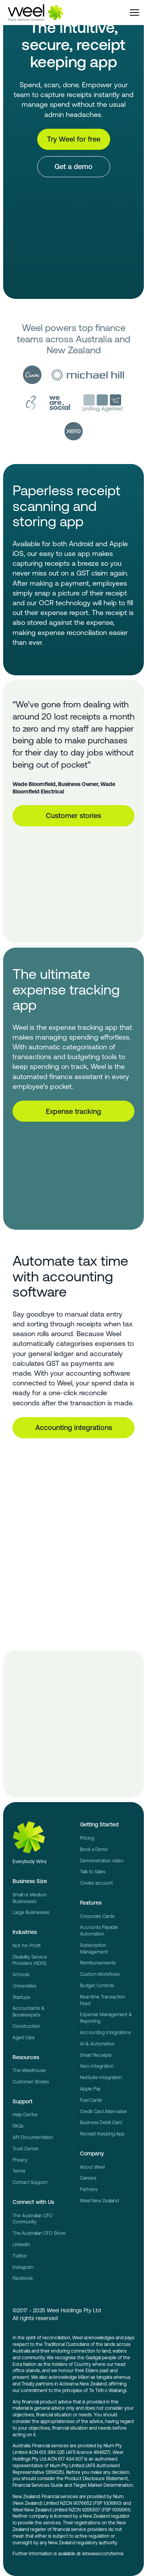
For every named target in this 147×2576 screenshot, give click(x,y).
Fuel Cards (91, 2100)
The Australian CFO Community (33, 2219)
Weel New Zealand (99, 2201)
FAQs (18, 2126)
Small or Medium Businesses (30, 1898)
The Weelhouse (29, 2070)
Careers (88, 2178)
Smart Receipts (96, 2055)
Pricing (87, 1838)
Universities (24, 1986)
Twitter (20, 2256)
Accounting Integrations (105, 2032)
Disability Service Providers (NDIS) (30, 1960)
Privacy (20, 2160)
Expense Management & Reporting (106, 2018)
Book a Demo (94, 1849)
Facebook (23, 2278)
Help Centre (25, 2114)
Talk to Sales (92, 1871)
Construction (26, 2026)
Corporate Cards (97, 1916)
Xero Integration (97, 2066)
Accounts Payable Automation (99, 1931)
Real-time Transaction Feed (102, 2000)
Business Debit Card (101, 2122)
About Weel (92, 2167)
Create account (96, 1883)
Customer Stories (31, 2082)
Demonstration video (101, 1861)
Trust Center (26, 2148)
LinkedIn (21, 2244)
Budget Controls (97, 1985)
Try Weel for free (73, 139)
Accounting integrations (73, 1427)
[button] (134, 12)
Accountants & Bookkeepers (29, 2012)
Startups (21, 1997)
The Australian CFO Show (39, 2233)
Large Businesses (31, 1912)
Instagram (23, 2267)
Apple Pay (90, 2089)
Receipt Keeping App (102, 2134)
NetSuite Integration (101, 2077)
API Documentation (33, 2137)
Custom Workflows (100, 1974)
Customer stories (73, 815)
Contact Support (30, 2182)
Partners (89, 2189)
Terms (19, 2171)
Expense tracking (73, 1111)
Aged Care (24, 2037)
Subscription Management (94, 1949)
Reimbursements (98, 1963)
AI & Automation (97, 2044)
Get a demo (73, 166)
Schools (21, 1974)
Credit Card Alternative (103, 2111)
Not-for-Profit (27, 1945)
